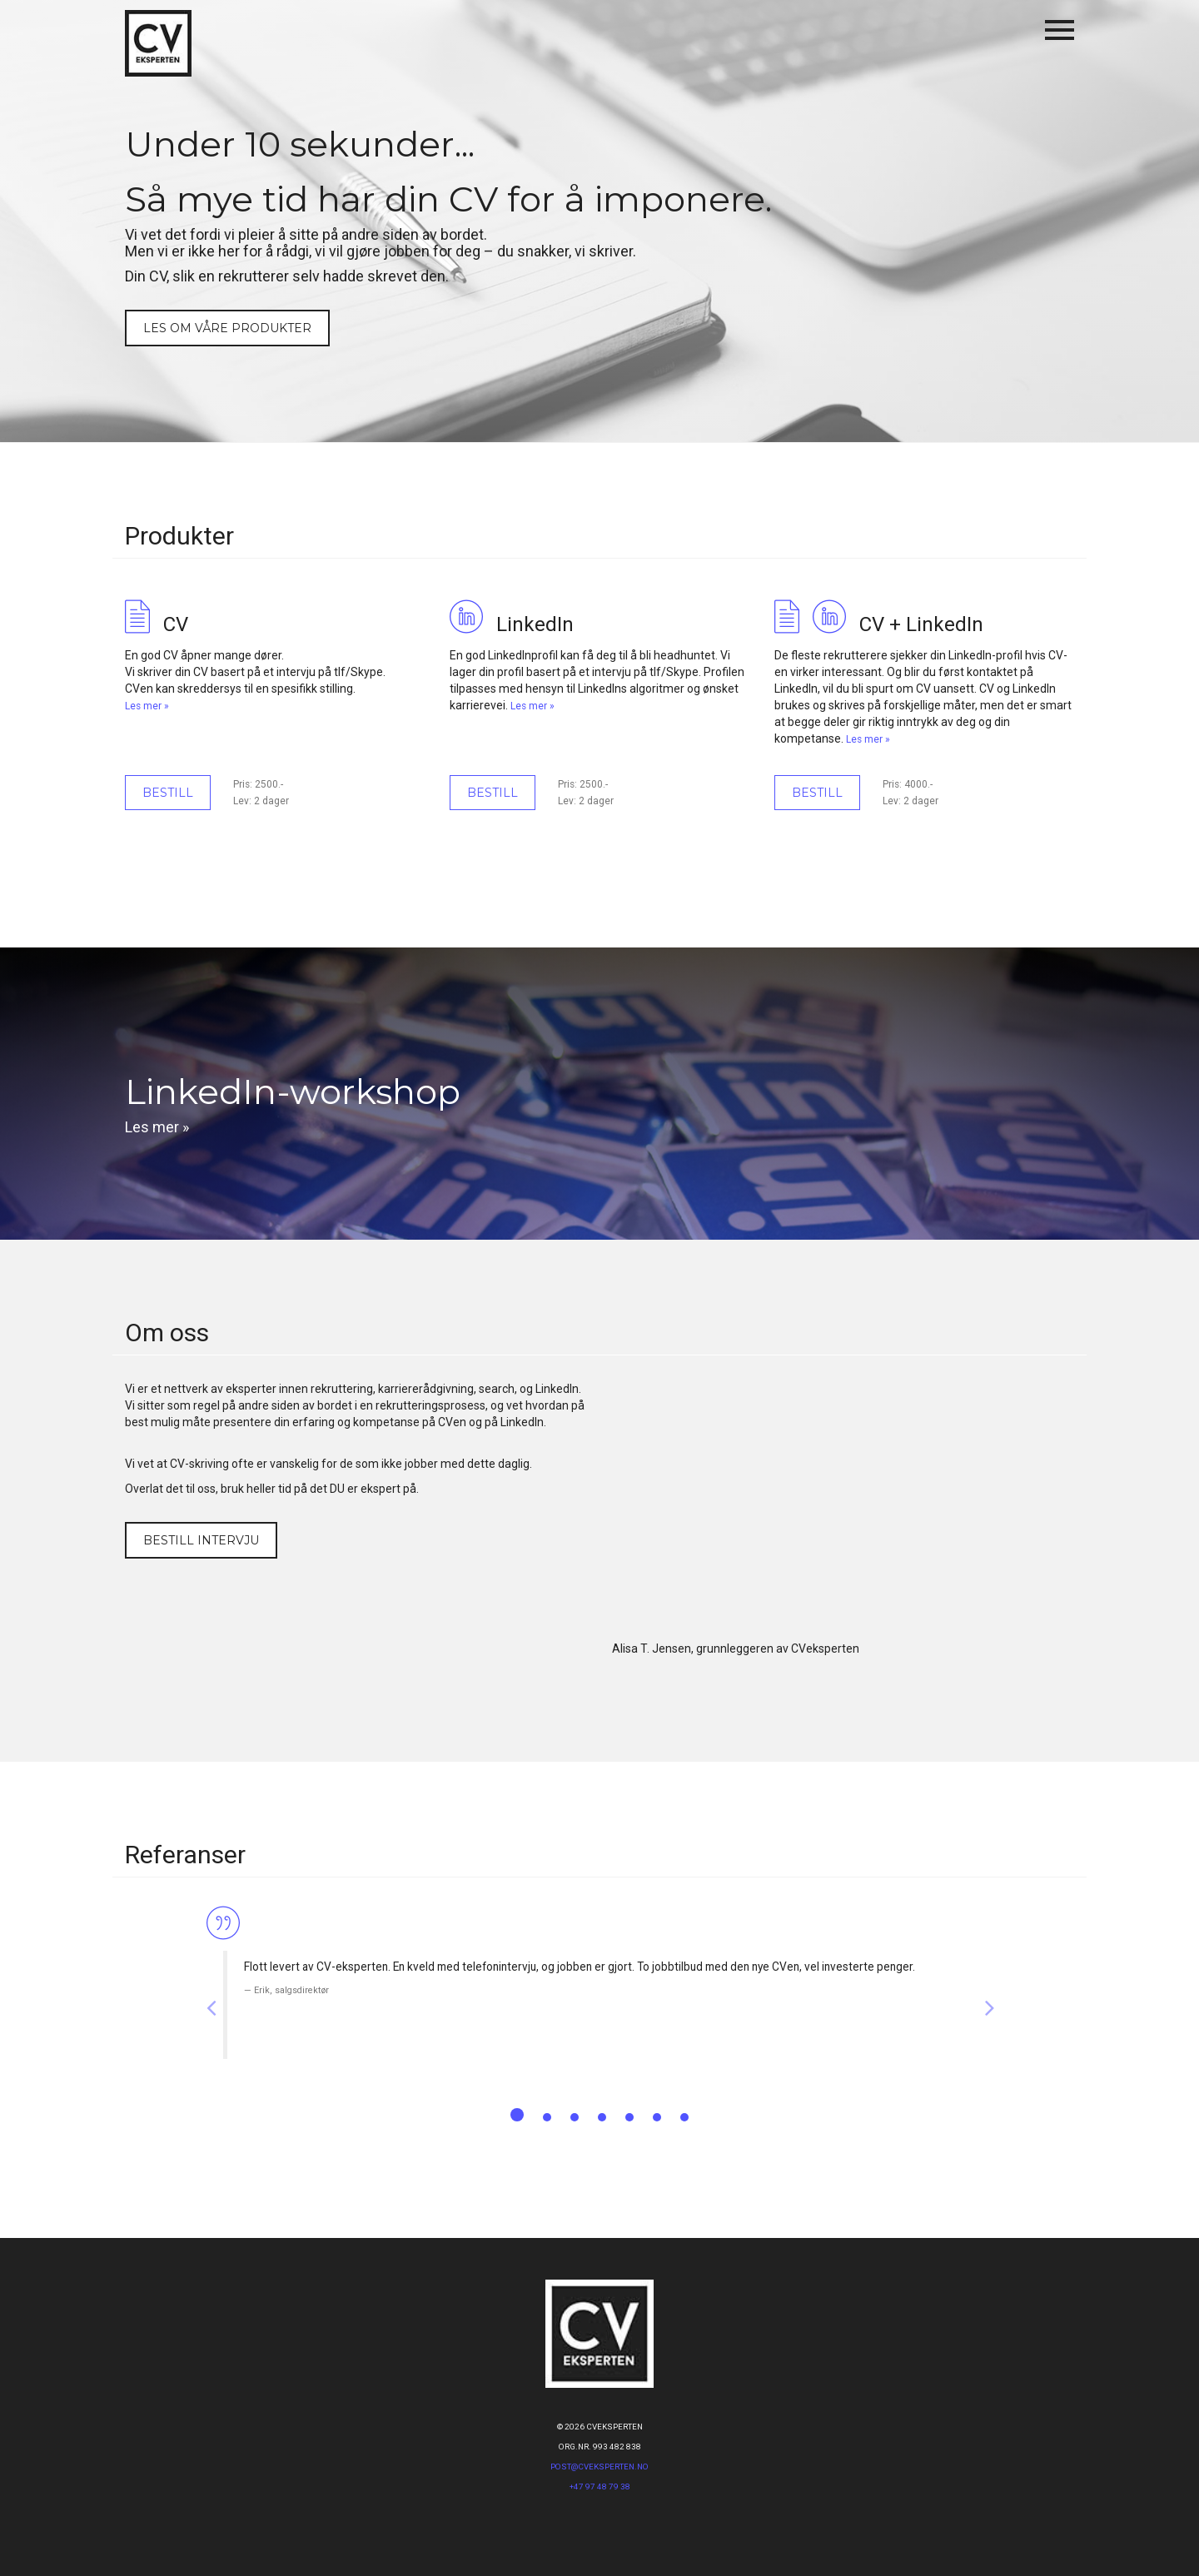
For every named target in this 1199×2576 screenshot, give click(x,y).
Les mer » (147, 706)
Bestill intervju (201, 1540)
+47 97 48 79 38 (600, 2486)
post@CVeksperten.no (599, 2466)
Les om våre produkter (227, 328)
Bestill (167, 792)
